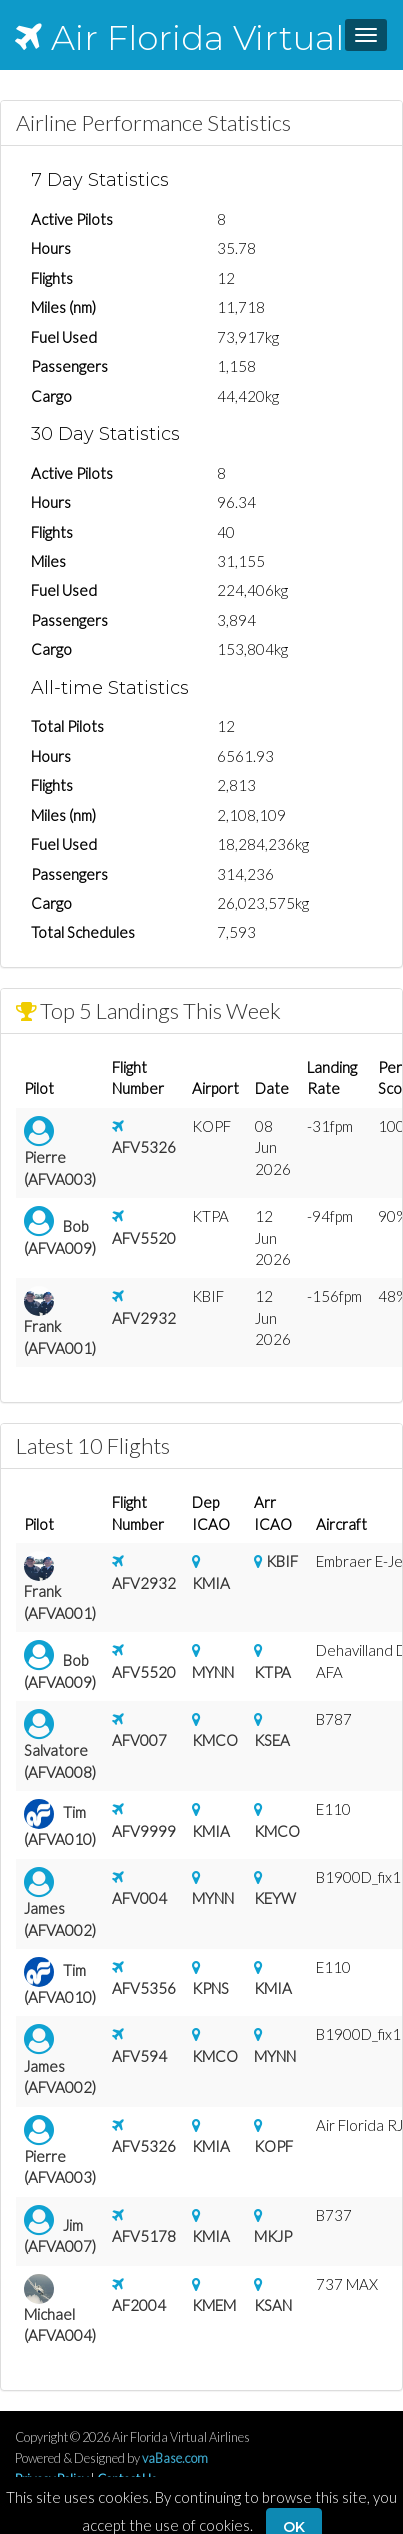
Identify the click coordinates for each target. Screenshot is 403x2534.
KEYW (275, 1898)
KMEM (214, 2305)
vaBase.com (175, 2458)
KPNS (210, 1988)
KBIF (282, 1561)
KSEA (272, 1740)
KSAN (273, 2305)
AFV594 (139, 2056)
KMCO (215, 1740)
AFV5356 (144, 1988)
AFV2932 (144, 1318)
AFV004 (139, 1898)
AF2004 (139, 2305)
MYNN (213, 1672)
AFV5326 (144, 1147)
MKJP (273, 2236)
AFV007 (139, 1740)
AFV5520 (144, 1238)
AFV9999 (144, 1831)
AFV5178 (144, 2236)
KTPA (272, 1672)
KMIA (211, 1583)
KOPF (273, 2146)
